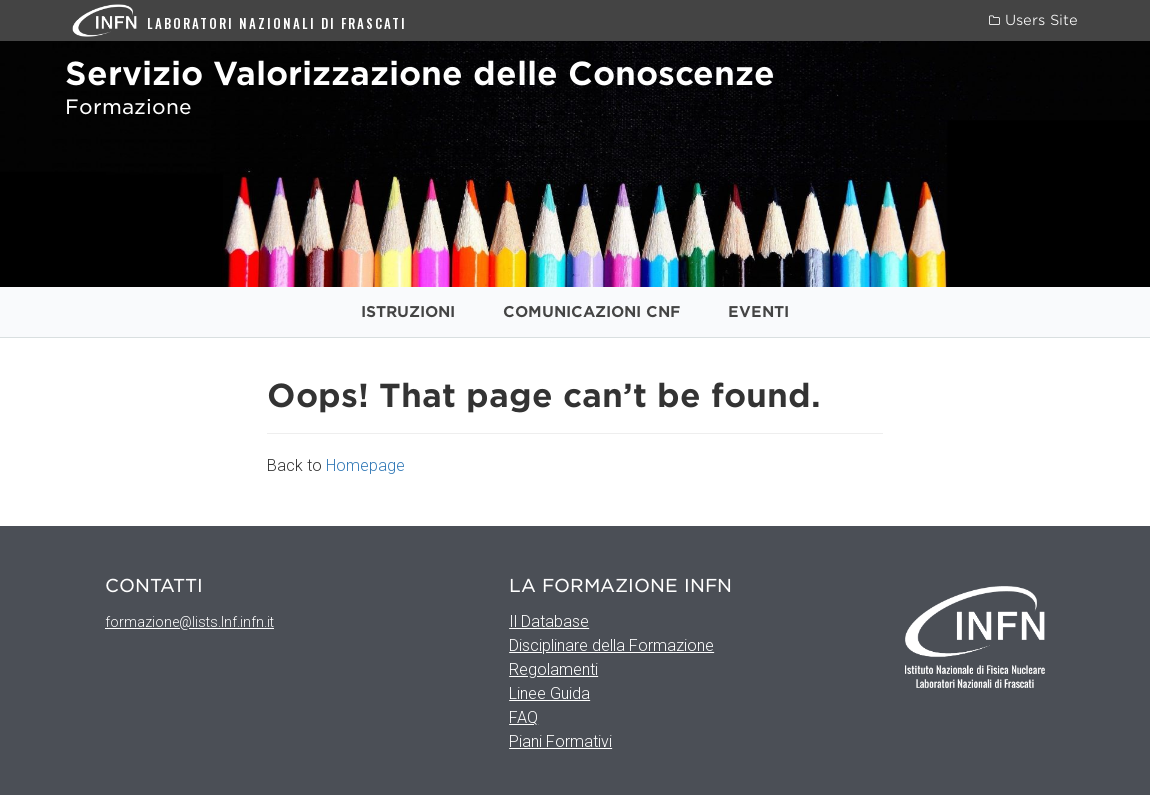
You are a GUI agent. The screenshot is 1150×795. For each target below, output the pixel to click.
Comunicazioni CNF (591, 312)
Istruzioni (408, 312)
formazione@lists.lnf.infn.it (189, 622)
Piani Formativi (560, 741)
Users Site (1033, 20)
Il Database (549, 621)
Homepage (365, 465)
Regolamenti (553, 669)
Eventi (758, 312)
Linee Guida (549, 693)
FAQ (523, 717)
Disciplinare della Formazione (611, 645)
